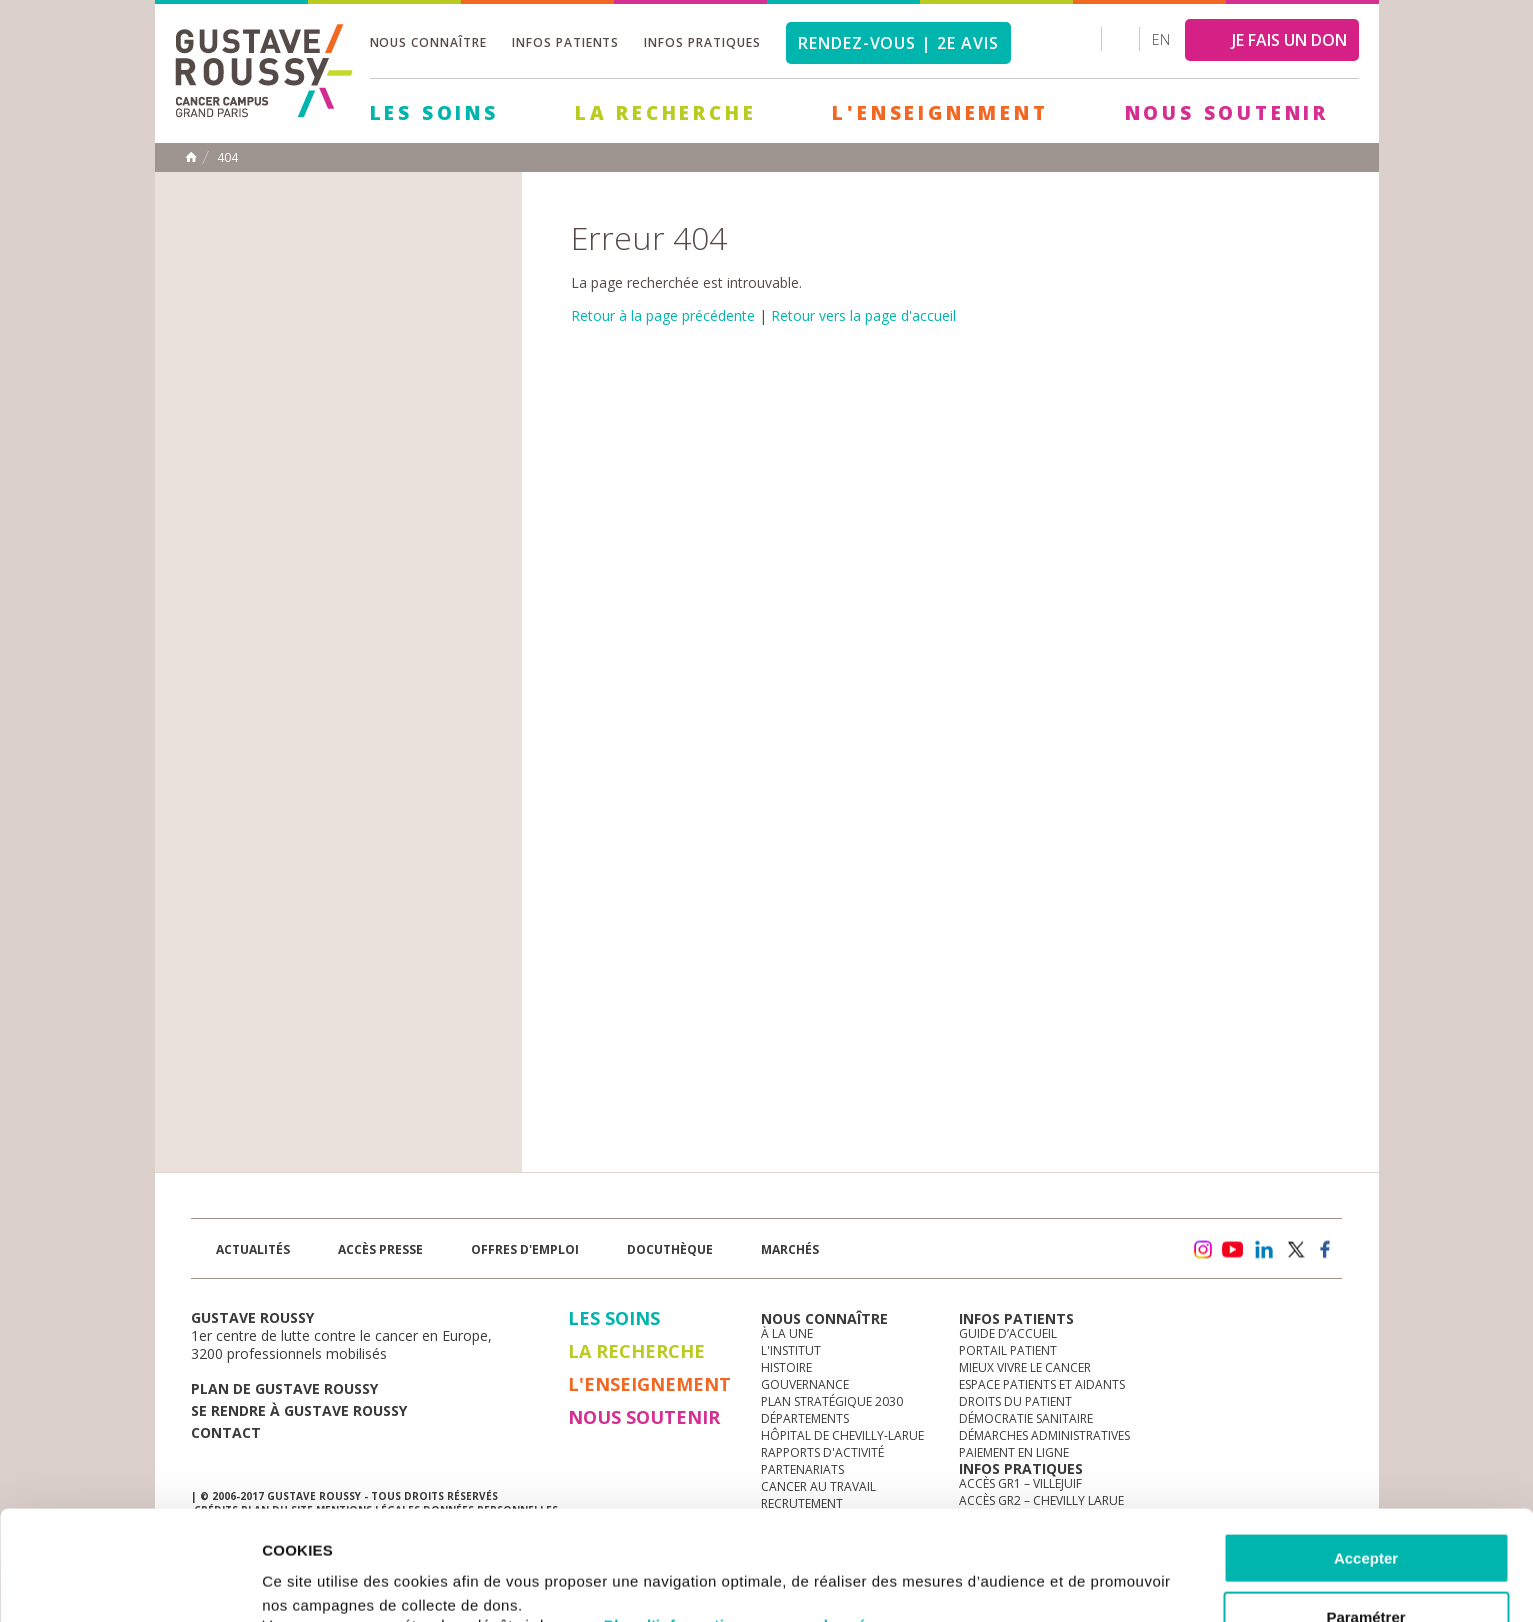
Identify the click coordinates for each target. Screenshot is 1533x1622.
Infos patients (565, 42)
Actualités (253, 1249)
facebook (1326, 1250)
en (1161, 39)
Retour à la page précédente (663, 315)
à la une (787, 1333)
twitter (1295, 1250)
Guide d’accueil (1008, 1333)
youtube (1233, 1250)
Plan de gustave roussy (284, 1388)
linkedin (1264, 1250)
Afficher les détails (1101, 1582)
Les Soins (434, 113)
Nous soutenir (1227, 113)
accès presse (380, 1249)
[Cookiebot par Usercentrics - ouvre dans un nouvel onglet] (129, 1583)
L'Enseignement (940, 113)
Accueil (191, 157)
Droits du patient (1015, 1401)
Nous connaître (428, 42)
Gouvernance (805, 1384)
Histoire (786, 1367)
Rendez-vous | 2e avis (898, 43)
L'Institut (791, 1350)
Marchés (790, 1249)
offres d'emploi (525, 1249)
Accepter (1366, 1455)
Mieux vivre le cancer (1025, 1367)
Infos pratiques (702, 42)
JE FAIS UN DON (1289, 40)
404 (227, 158)
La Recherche (666, 113)
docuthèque (670, 1249)
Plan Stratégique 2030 (832, 1401)
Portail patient (1008, 1350)
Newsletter (1132, 1259)
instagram (1202, 1250)
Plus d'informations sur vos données (744, 1522)
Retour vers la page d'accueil (863, 315)
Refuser (1366, 1572)
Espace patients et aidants (1042, 1384)
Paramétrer (1365, 1514)
